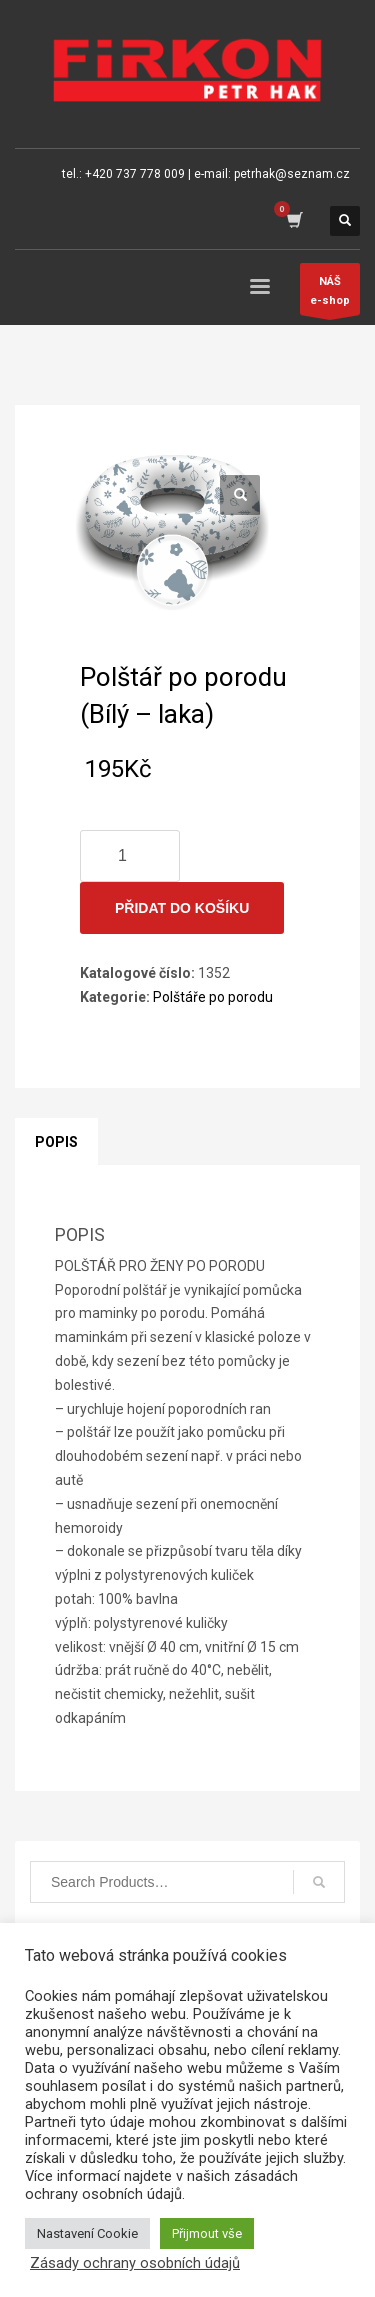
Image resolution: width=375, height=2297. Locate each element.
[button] (240, 495)
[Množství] (130, 856)
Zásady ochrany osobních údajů (135, 2263)
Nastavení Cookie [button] (87, 2233)
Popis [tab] (56, 1142)
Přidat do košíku (182, 908)
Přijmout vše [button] (207, 2233)
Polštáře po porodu (213, 997)
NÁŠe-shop (330, 295)
